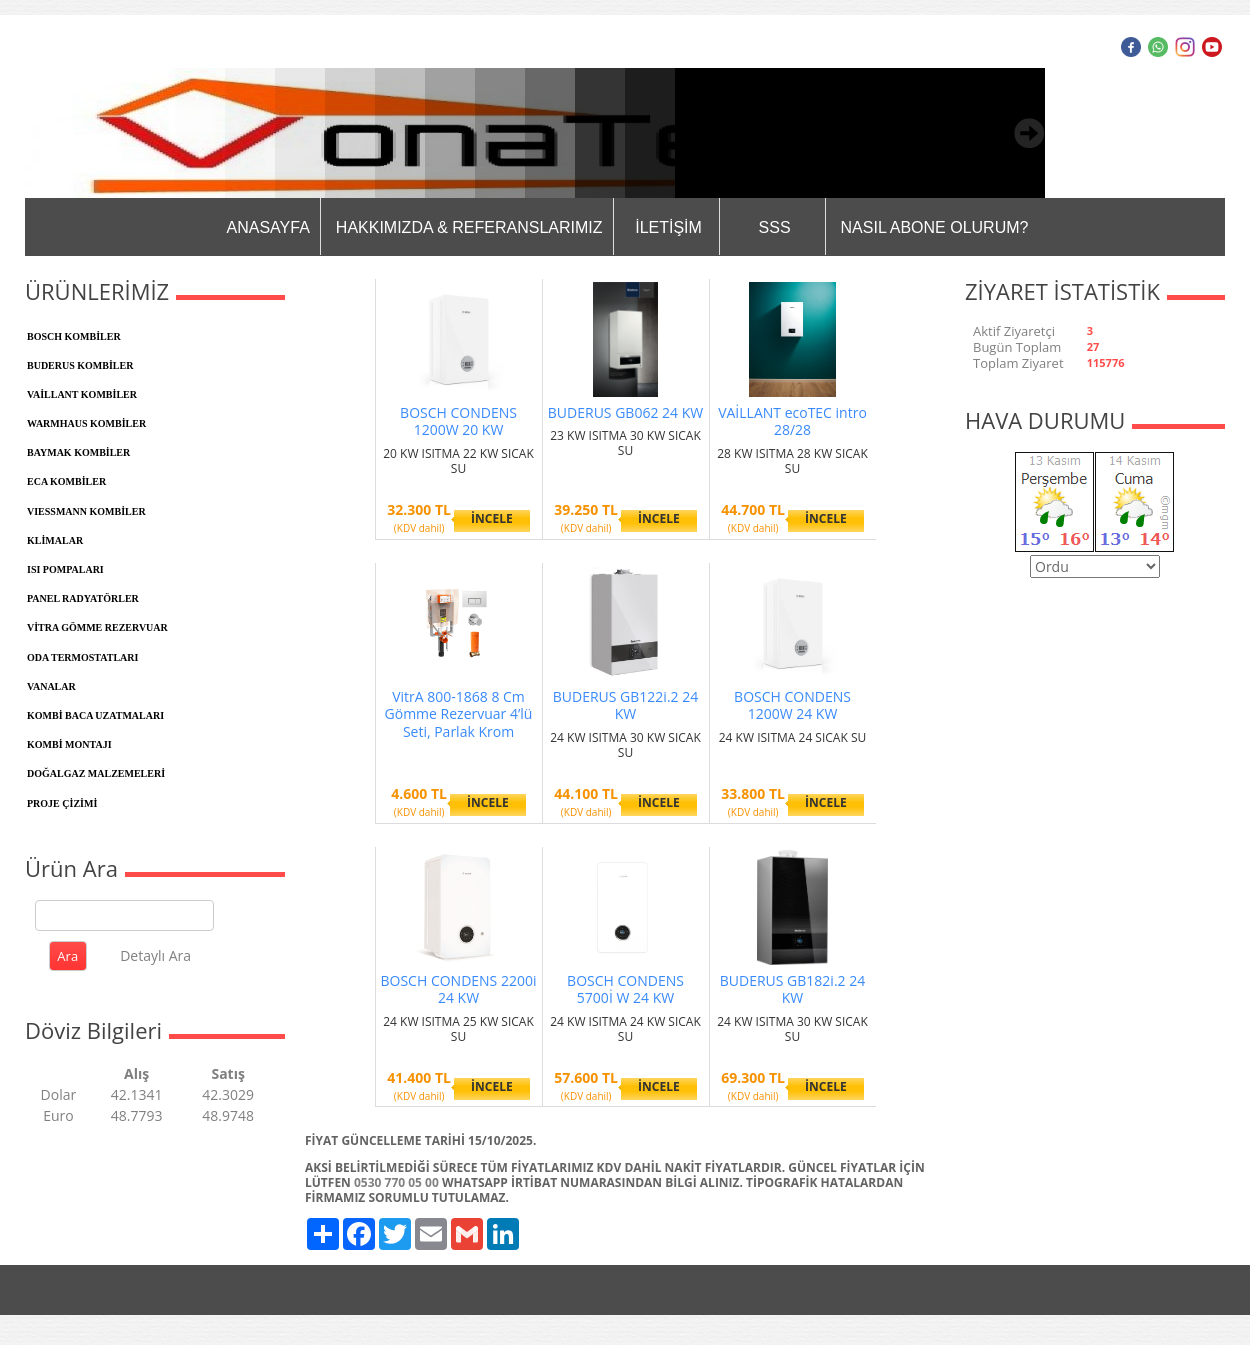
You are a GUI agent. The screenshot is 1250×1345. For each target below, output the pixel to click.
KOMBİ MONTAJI (69, 744)
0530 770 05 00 (396, 1182)
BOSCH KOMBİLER (74, 336)
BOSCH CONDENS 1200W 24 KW (792, 705)
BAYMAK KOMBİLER (78, 452)
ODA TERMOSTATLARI (82, 657)
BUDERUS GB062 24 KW (625, 412)
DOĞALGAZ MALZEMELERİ (96, 773)
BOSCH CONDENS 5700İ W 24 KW (625, 989)
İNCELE (492, 518)
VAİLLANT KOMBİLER (82, 394)
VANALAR (51, 686)
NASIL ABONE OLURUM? (935, 227)
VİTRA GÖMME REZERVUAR (97, 627)
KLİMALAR (55, 540)
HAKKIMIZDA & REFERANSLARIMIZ (469, 227)
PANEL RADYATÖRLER (83, 598)
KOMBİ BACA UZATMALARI (95, 715)
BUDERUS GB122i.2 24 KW (625, 705)
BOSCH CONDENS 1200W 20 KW (458, 421)
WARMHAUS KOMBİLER (86, 423)
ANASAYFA (268, 227)
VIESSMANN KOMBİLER (86, 511)
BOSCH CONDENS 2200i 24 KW (459, 989)
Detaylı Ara (155, 955)
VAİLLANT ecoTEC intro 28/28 (792, 421)
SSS (775, 227)
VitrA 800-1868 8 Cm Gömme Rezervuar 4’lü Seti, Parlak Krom (459, 714)
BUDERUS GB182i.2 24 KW (792, 989)
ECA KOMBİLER (66, 481)
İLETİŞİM (668, 227)
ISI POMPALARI (65, 569)
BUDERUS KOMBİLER (80, 365)
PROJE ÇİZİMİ (62, 803)
